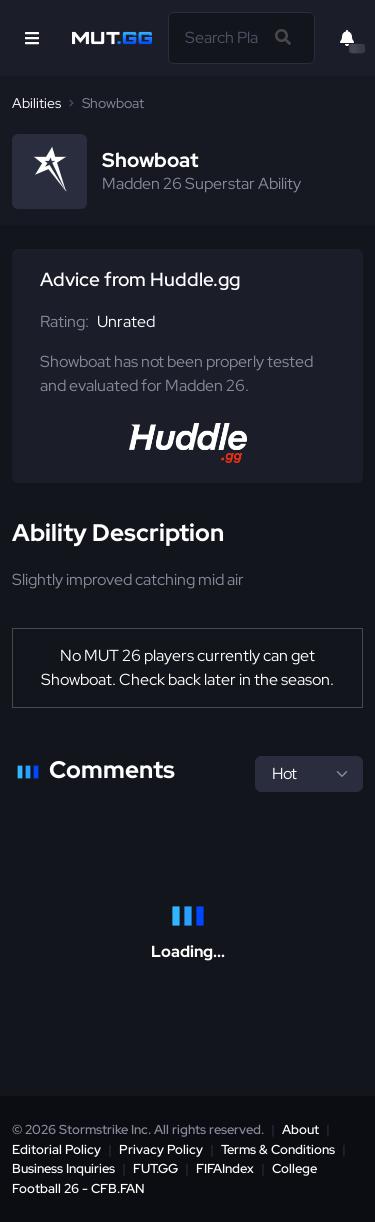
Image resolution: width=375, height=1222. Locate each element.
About (300, 1129)
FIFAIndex (225, 1168)
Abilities (36, 103)
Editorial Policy (56, 1149)
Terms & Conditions (278, 1149)
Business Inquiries (63, 1168)
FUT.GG (155, 1168)
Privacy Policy (161, 1149)
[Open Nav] (32, 38)
